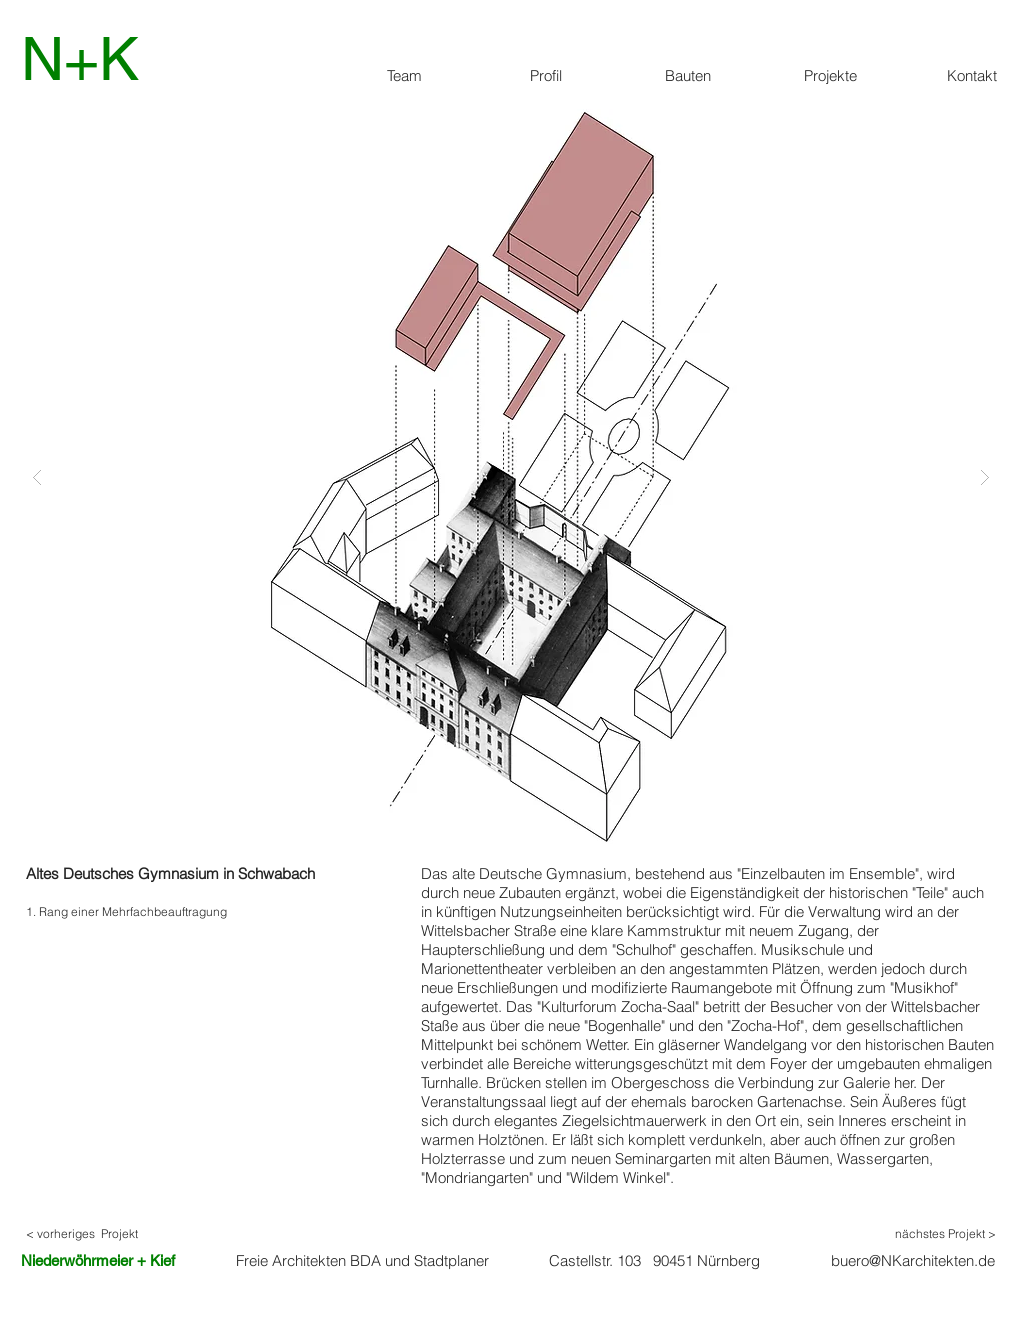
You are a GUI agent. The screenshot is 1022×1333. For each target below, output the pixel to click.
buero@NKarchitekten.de (913, 1260)
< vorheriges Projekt (82, 1233)
